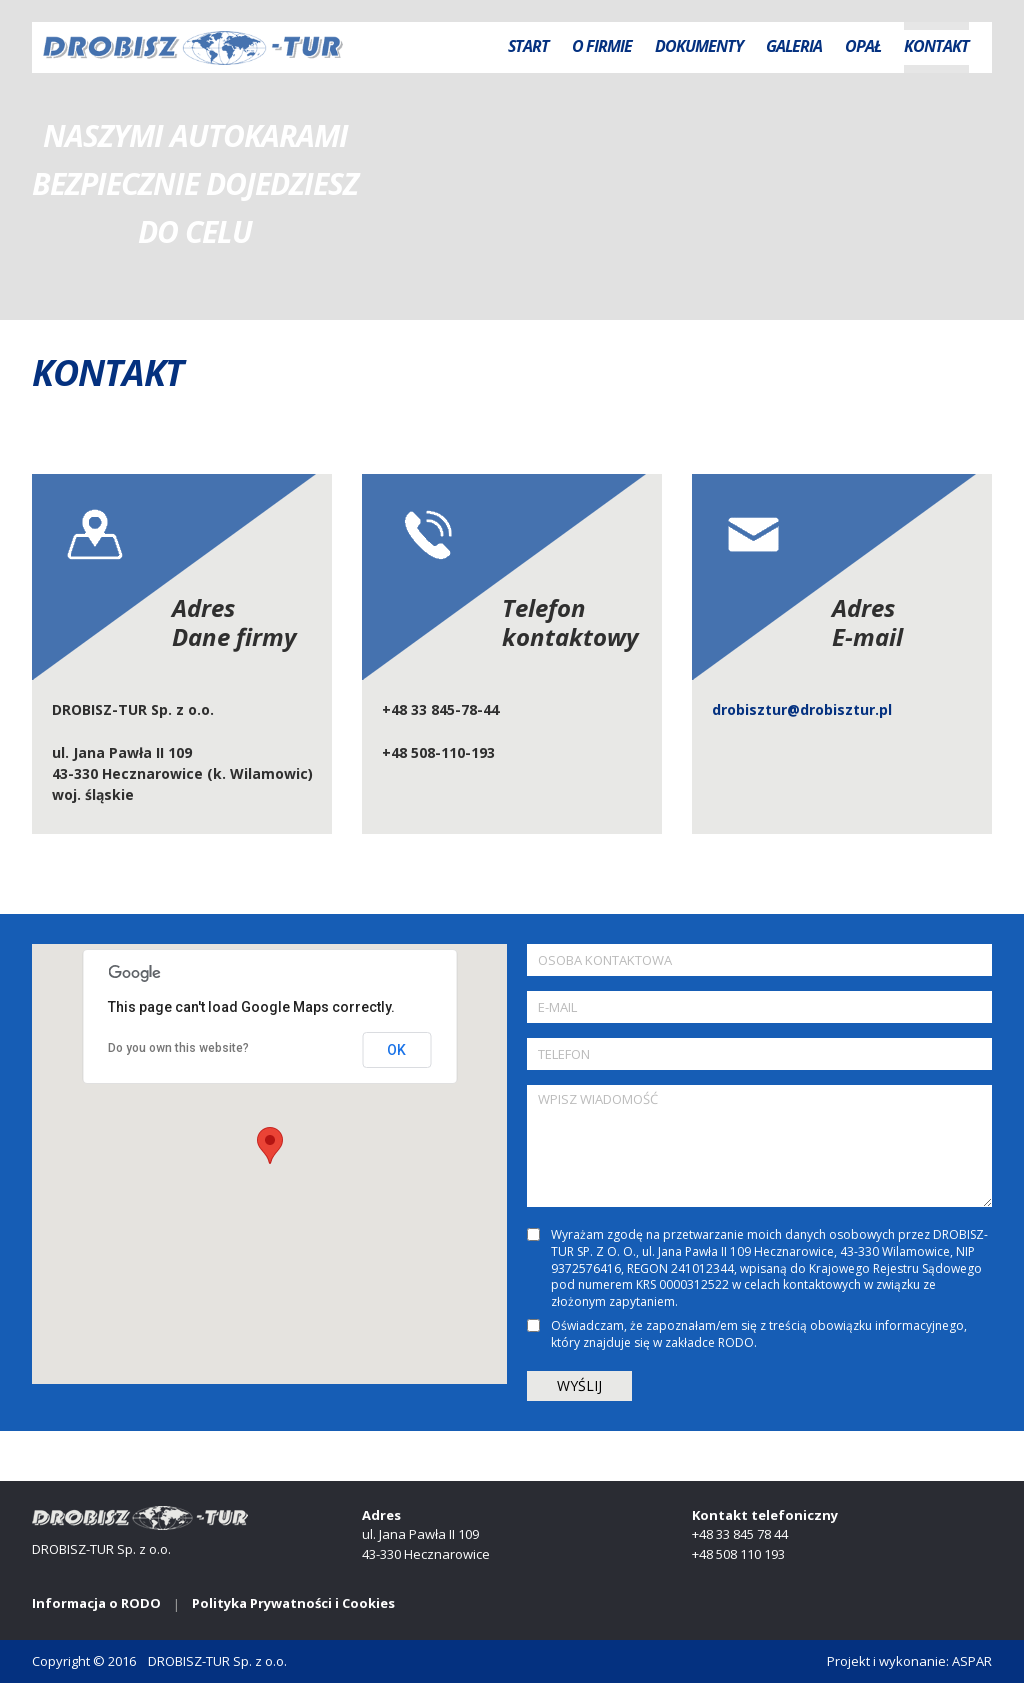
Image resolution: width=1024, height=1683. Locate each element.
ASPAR (972, 1661)
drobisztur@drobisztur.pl (802, 709)
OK (396, 1050)
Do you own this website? (178, 1048)
